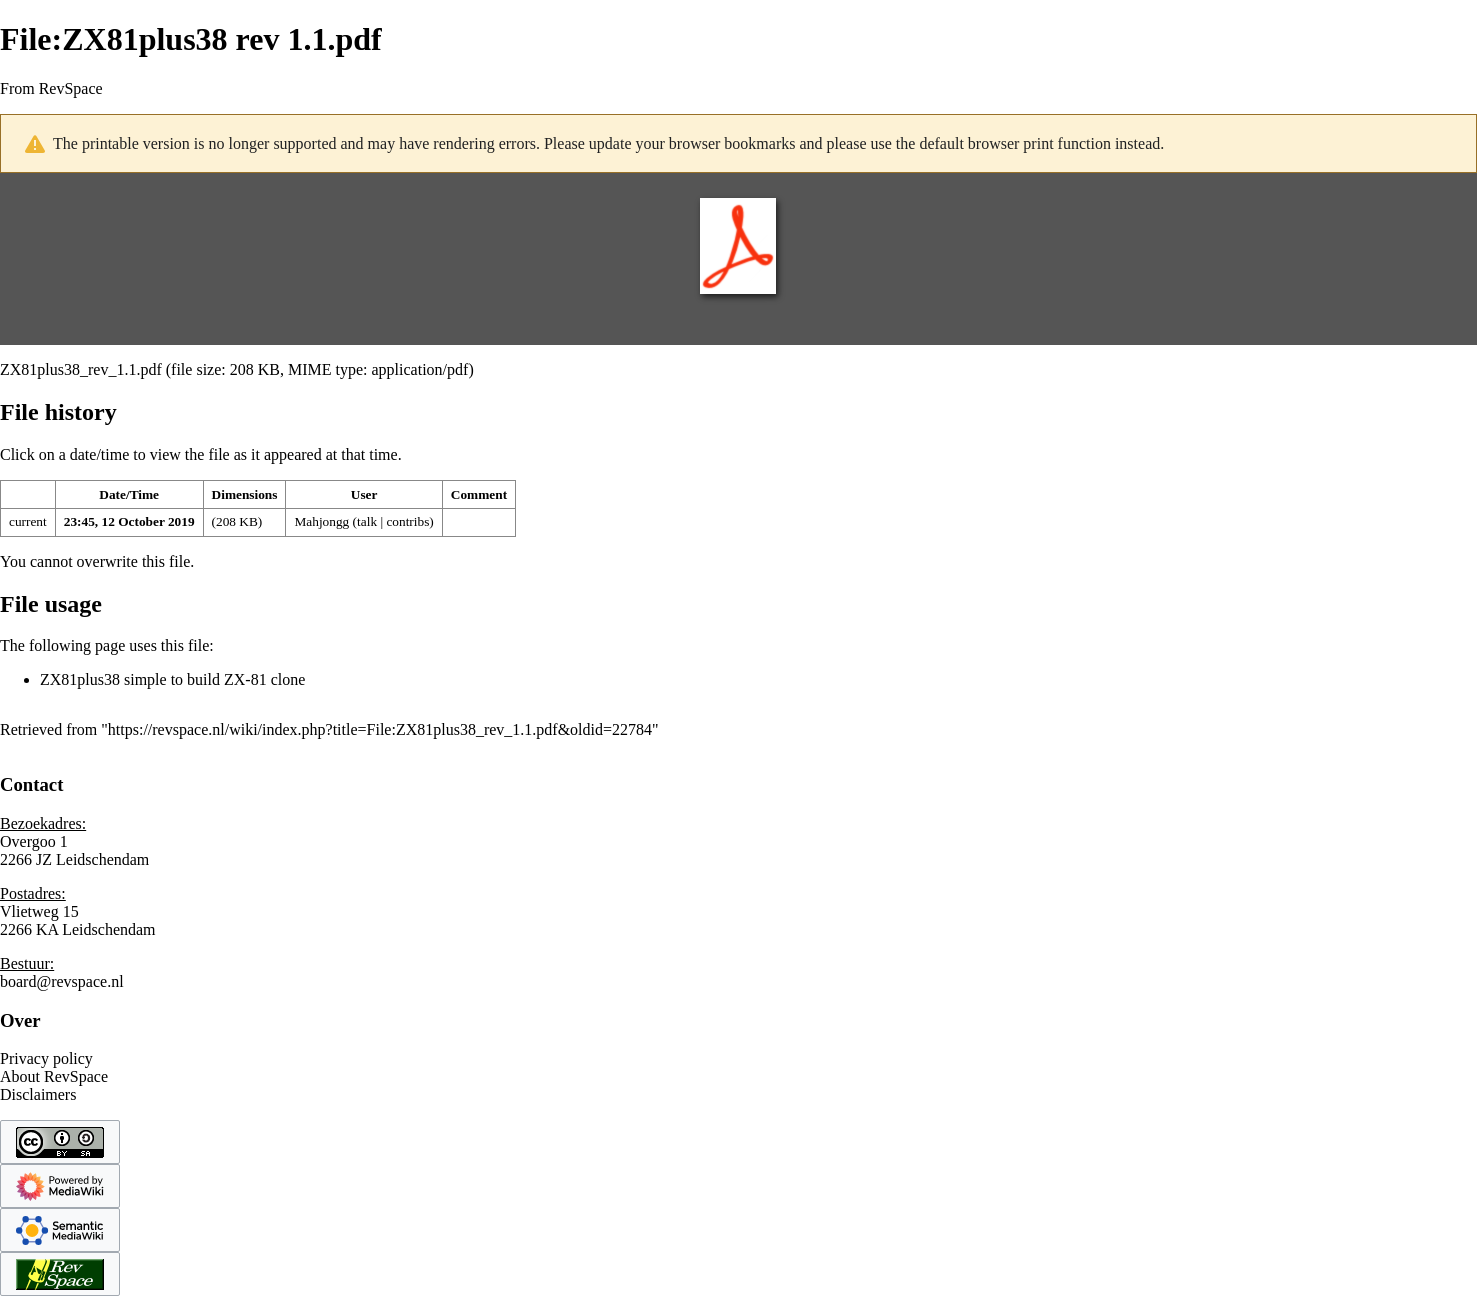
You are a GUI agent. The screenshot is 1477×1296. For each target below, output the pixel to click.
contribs (407, 521)
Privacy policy (46, 1058)
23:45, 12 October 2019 (129, 521)
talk (367, 521)
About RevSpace (54, 1076)
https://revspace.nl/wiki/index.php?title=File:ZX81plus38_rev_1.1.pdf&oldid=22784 (380, 729)
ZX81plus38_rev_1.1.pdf (81, 369)
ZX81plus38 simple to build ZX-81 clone (172, 679)
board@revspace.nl (62, 981)
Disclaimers (38, 1094)
